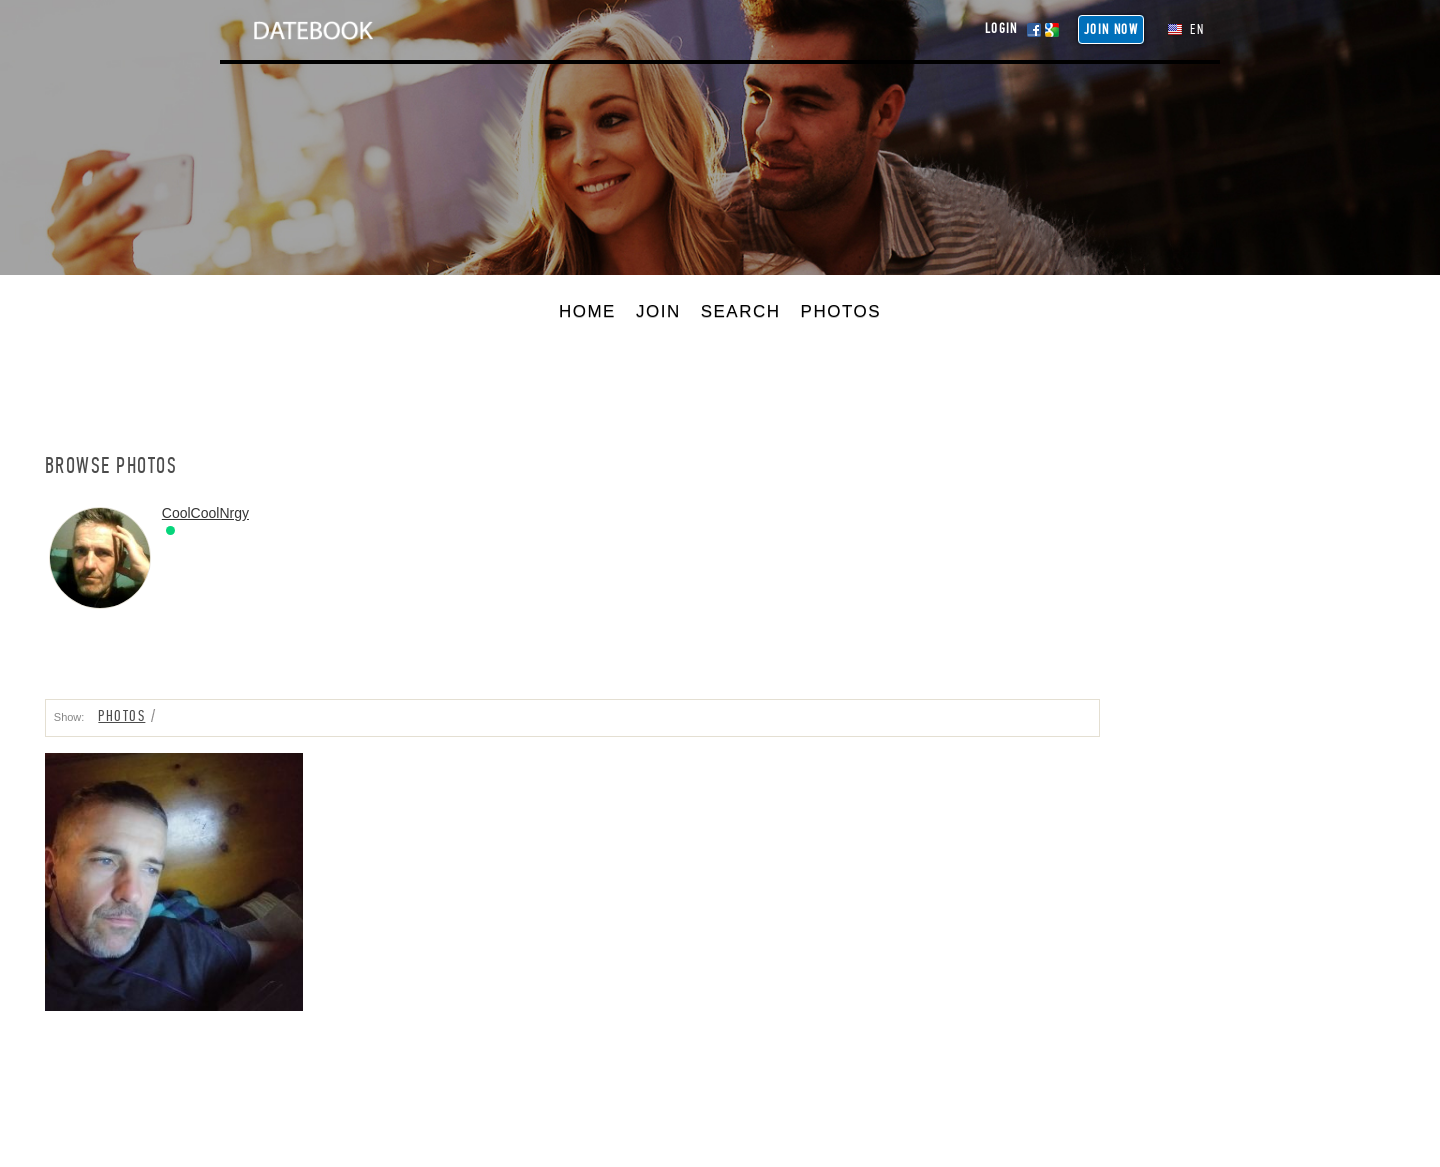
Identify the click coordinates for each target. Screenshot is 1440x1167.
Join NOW (1111, 29)
